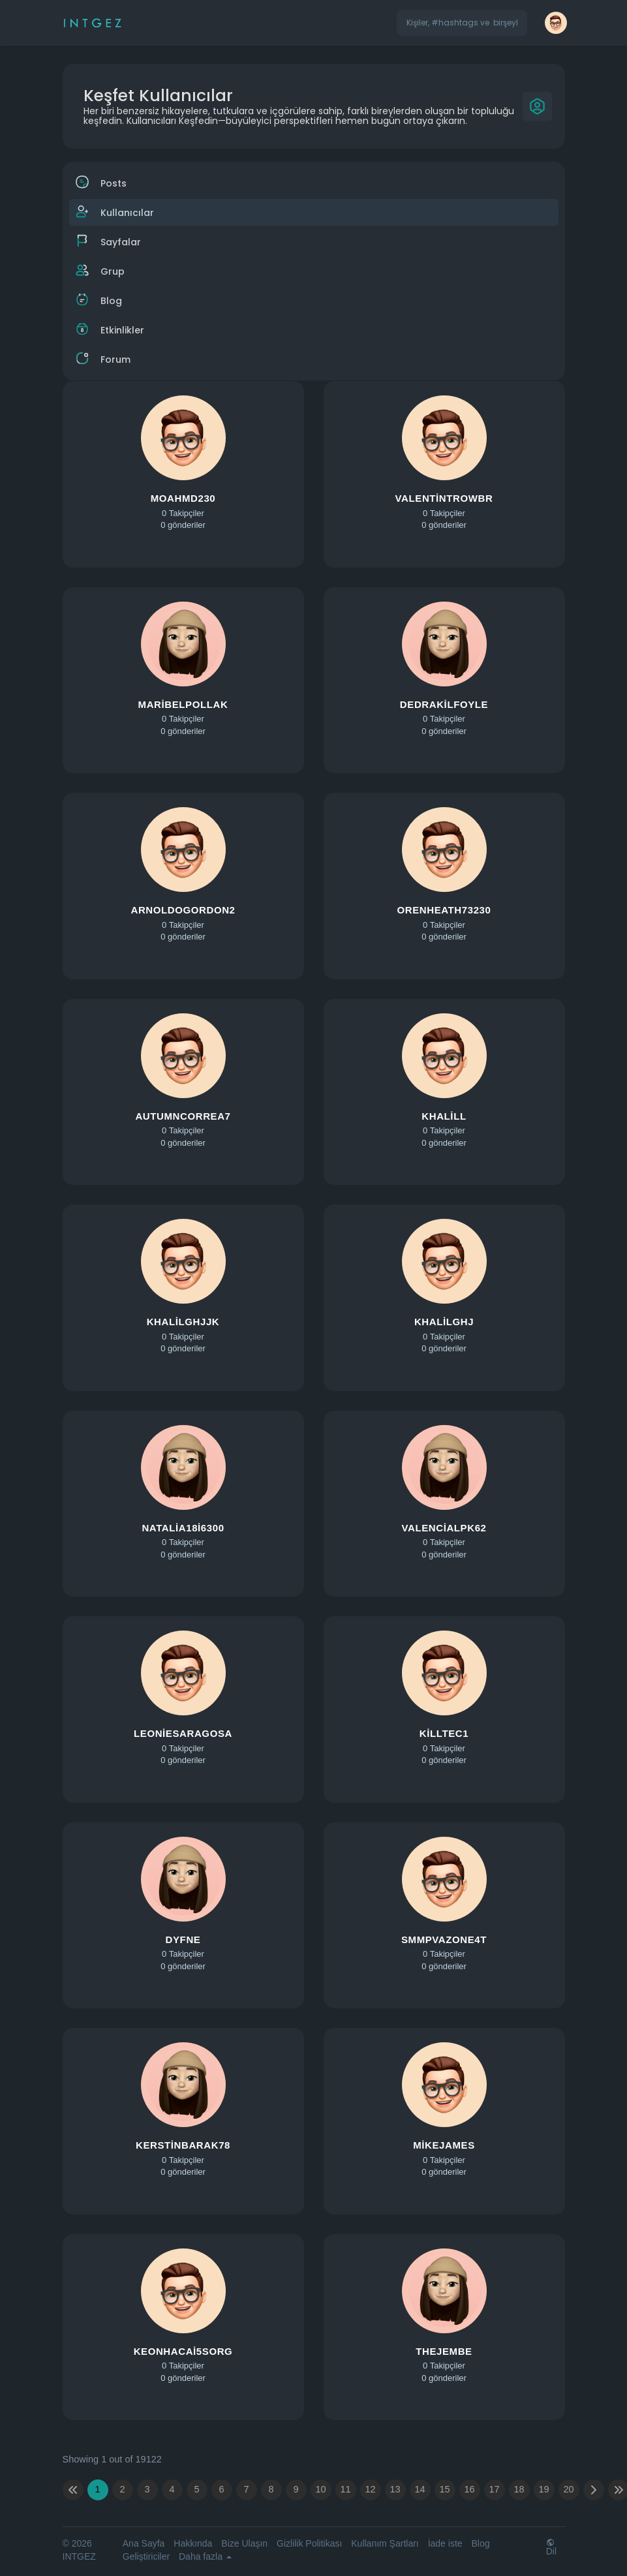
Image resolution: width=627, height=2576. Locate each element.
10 (320, 2489)
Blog (480, 2543)
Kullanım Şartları (384, 2543)
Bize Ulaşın (244, 2543)
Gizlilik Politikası (309, 2543)
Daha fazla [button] (205, 2556)
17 (494, 2489)
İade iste (445, 2543)
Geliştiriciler (146, 2556)
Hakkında (193, 2543)
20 (568, 2489)
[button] (462, 23)
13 (395, 2489)
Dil (551, 2547)
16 (469, 2489)
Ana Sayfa (144, 2543)
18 (518, 2489)
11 (345, 2489)
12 (370, 2489)
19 (543, 2489)
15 (444, 2489)
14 (419, 2489)
